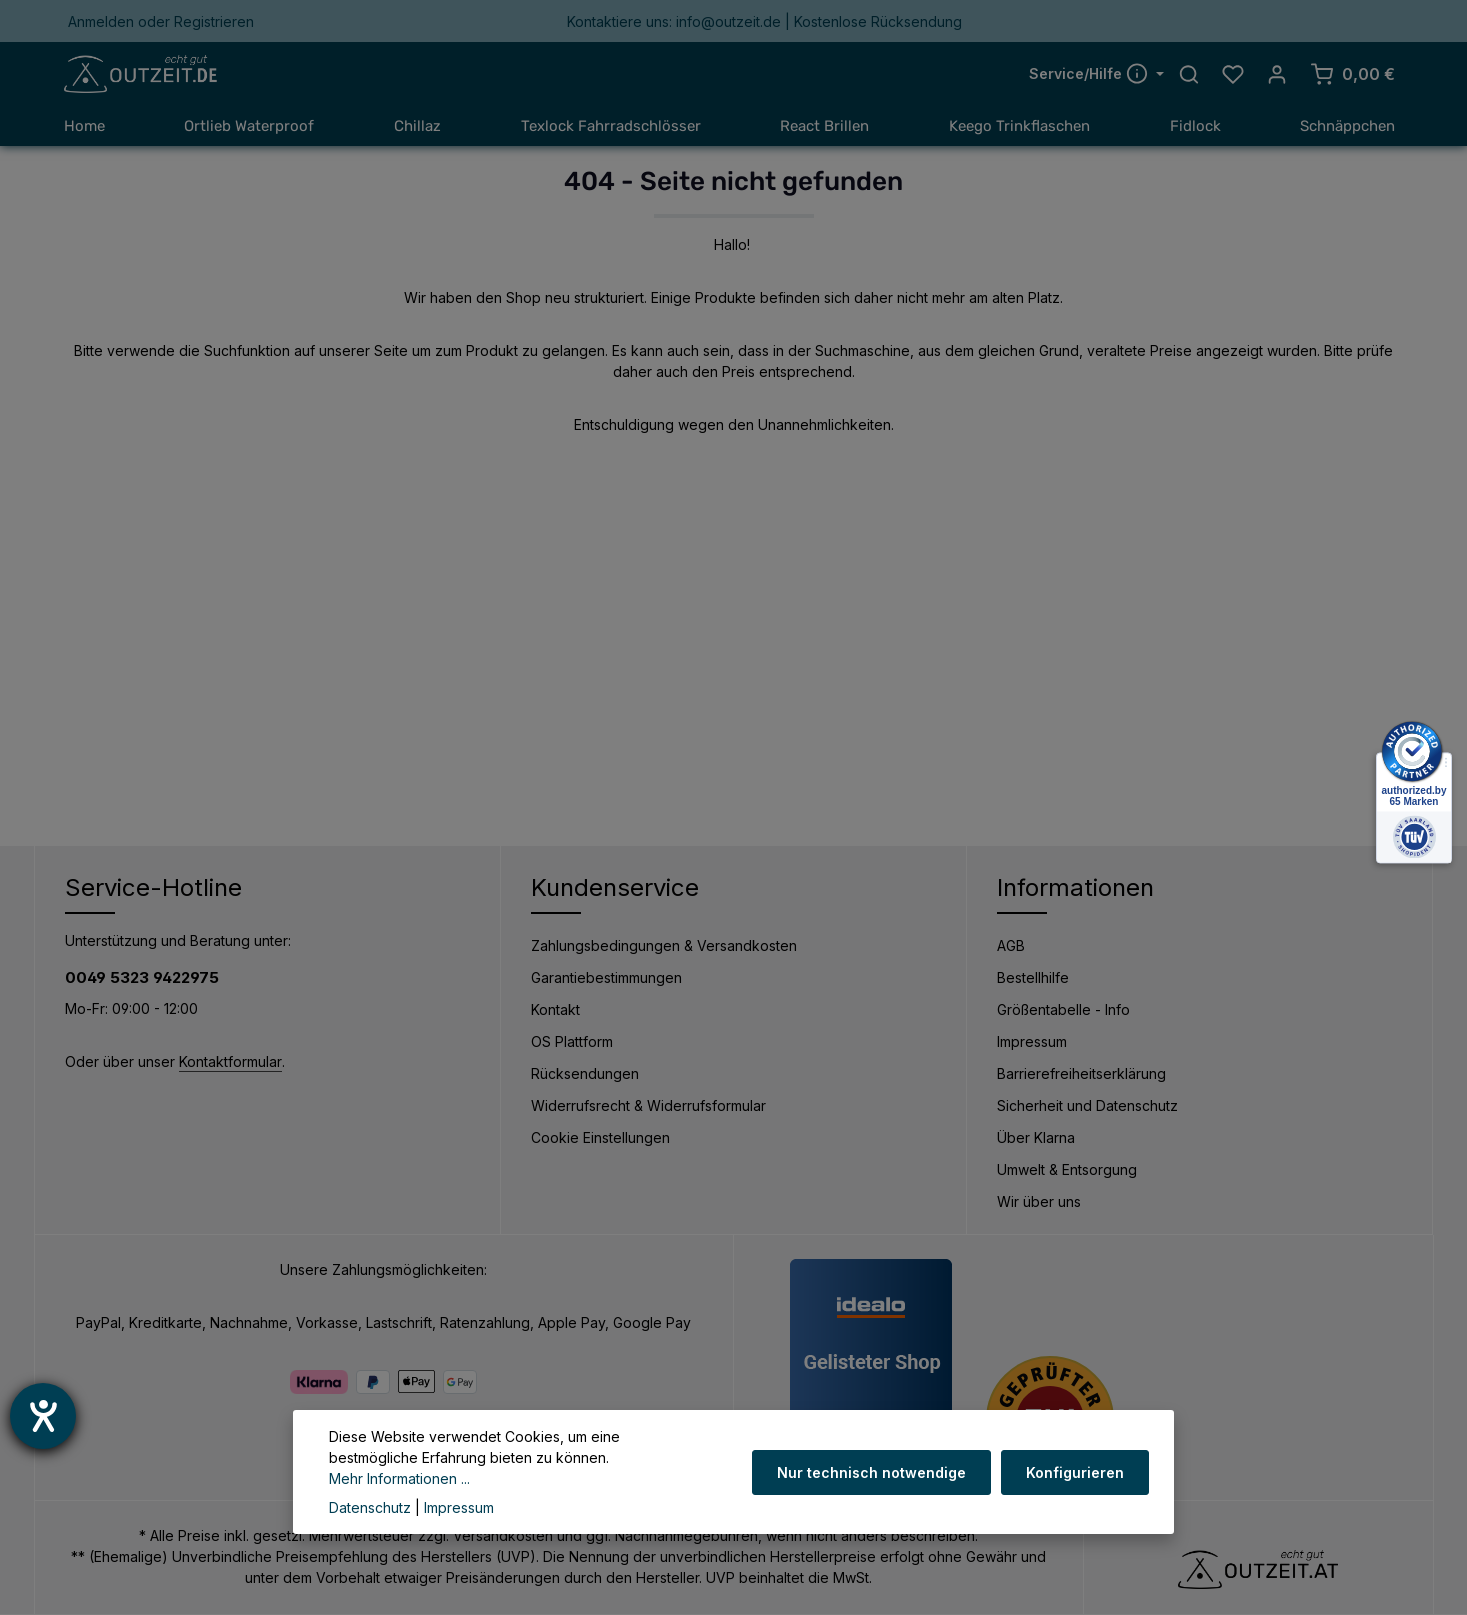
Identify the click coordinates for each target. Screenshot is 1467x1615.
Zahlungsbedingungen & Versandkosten (664, 946)
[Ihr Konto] (1277, 75)
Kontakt (555, 1010)
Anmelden (101, 21)
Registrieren (214, 21)
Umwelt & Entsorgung (1067, 1170)
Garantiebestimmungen (606, 978)
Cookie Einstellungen (600, 1138)
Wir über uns (1039, 1202)
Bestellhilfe (1033, 978)
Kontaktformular (230, 1062)
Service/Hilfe (1090, 74)
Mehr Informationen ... (590, 1478)
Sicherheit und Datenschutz (1087, 1106)
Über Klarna (1036, 1138)
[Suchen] (1189, 75)
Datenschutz (370, 1507)
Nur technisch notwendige (874, 1482)
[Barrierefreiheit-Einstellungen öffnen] (43, 1416)
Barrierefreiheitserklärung (1081, 1074)
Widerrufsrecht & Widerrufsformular (648, 1106)
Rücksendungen (585, 1074)
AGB (1011, 946)
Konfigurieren (1076, 1482)
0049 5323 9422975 (142, 978)
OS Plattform (572, 1042)
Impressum (1032, 1042)
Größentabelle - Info (1063, 1010)
